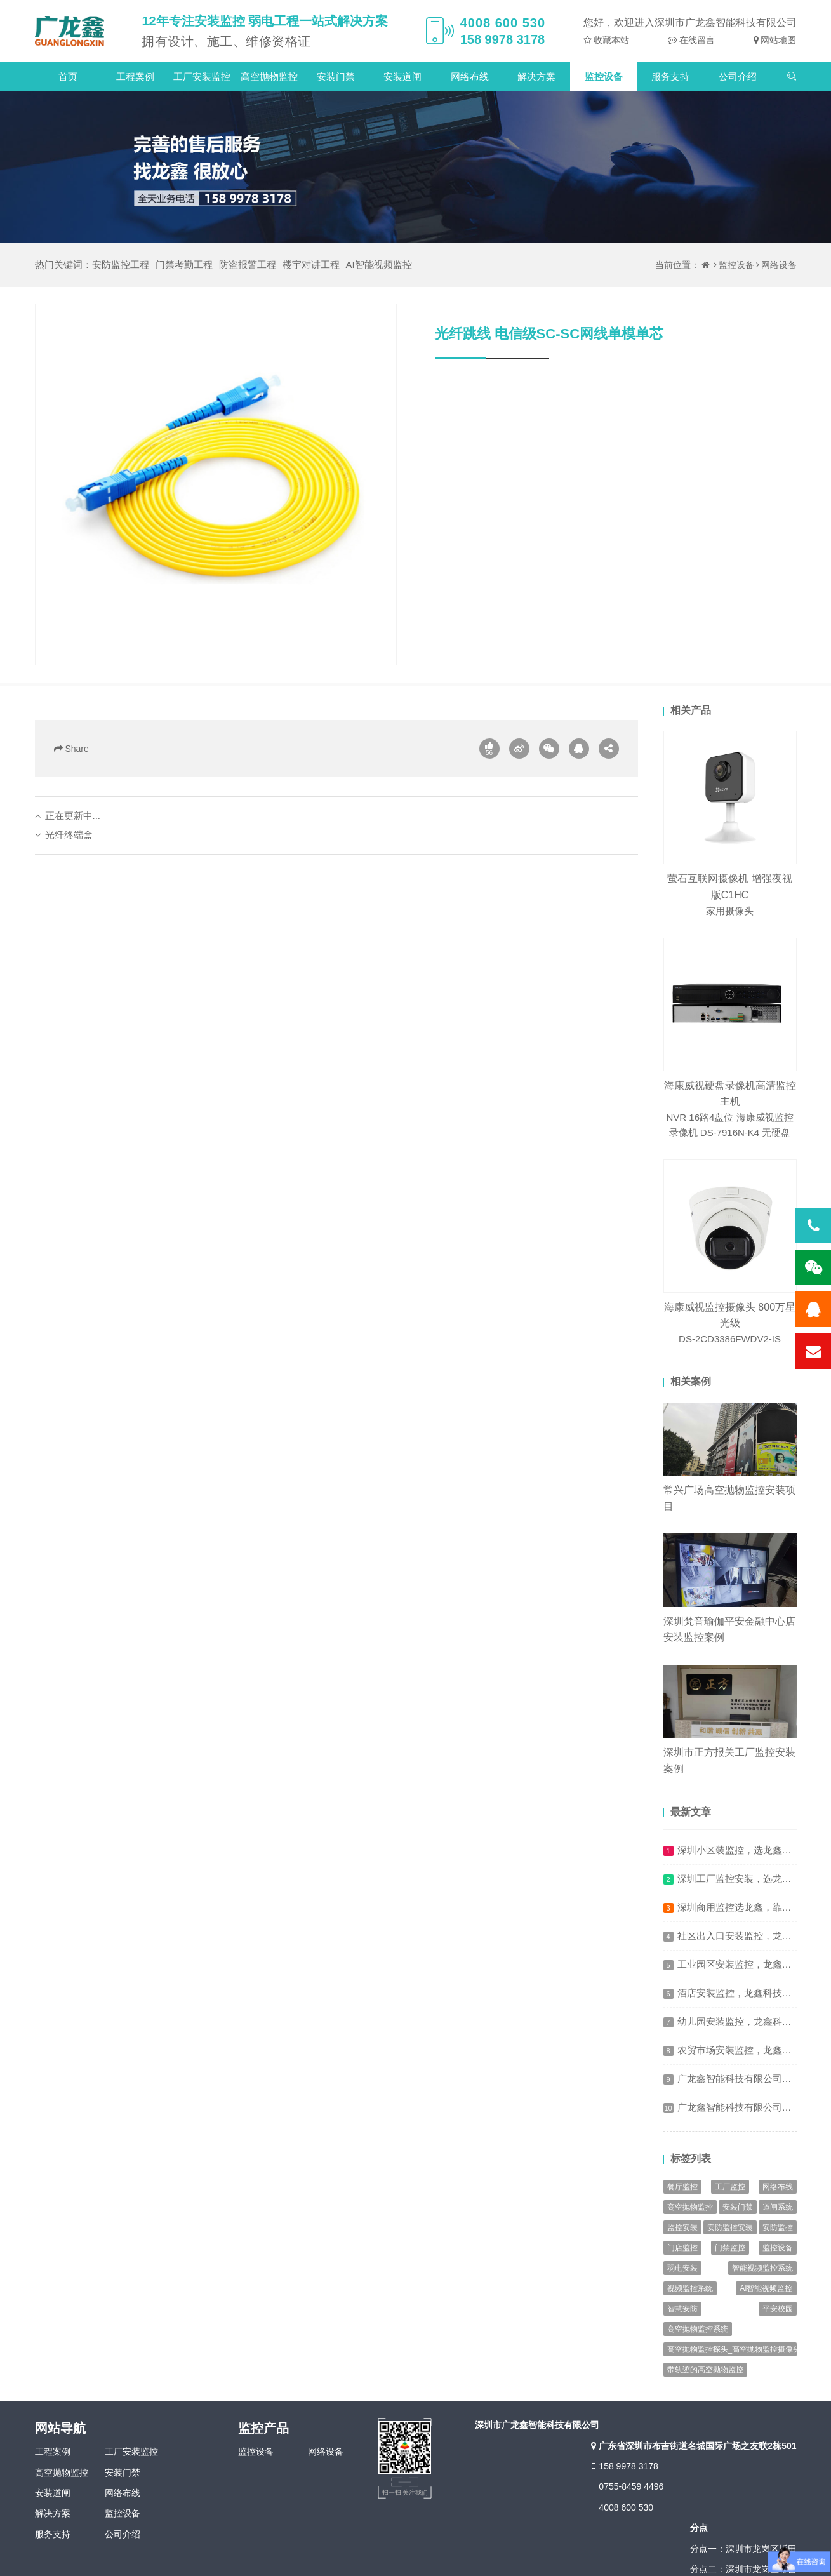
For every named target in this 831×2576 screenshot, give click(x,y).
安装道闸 (402, 76)
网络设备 (779, 265)
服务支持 (670, 76)
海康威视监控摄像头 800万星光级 (730, 1324)
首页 (67, 76)
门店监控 (682, 2247)
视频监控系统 (690, 2288)
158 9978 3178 (623, 2466)
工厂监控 (730, 2186)
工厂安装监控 (201, 76)
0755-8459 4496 (631, 2486)
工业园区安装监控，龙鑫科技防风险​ (753, 1964)
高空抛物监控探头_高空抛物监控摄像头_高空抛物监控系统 (732, 2349)
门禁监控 (730, 2247)
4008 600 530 (626, 2507)
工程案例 (135, 76)
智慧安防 (682, 2308)
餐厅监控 (682, 2186)
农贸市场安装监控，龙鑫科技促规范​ (753, 2050)
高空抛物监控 (269, 76)
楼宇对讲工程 (311, 264)
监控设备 (604, 76)
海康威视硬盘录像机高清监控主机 (730, 1110)
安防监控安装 (730, 2227)
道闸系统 (777, 2207)
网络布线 (470, 76)
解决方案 (536, 76)
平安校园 (777, 2308)
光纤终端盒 (69, 834)
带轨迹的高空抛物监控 (705, 2369)
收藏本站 (611, 40)
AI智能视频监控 (379, 264)
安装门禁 (336, 76)
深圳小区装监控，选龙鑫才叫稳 (744, 1850)
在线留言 (696, 40)
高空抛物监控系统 (697, 2329)
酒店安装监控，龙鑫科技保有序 (744, 1992)
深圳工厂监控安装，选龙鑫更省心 (748, 1878)
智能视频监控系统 (762, 2268)
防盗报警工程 (247, 264)
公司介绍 (738, 76)
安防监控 (777, 2227)
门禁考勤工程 (184, 264)
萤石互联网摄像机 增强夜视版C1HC (730, 895)
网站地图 (778, 40)
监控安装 (682, 2227)
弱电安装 (682, 2268)
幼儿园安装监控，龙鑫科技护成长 (748, 2021)
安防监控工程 (120, 264)
